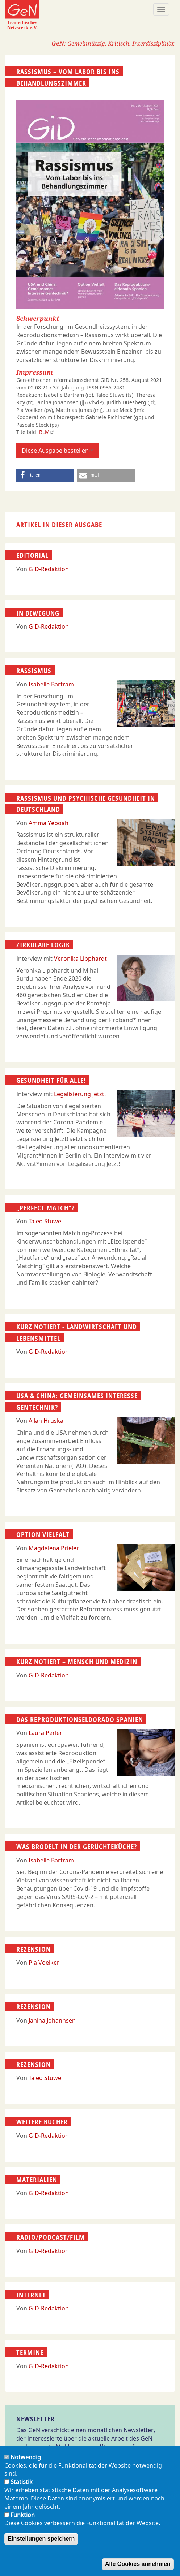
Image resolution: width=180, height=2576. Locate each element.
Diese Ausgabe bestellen (58, 451)
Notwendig (26, 2457)
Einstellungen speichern (41, 2539)
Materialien (36, 2179)
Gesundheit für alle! (51, 1080)
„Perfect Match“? (45, 1207)
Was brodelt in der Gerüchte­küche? (76, 1846)
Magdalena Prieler (54, 1548)
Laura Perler (45, 1733)
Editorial (32, 555)
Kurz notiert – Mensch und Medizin (76, 1661)
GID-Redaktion (49, 569)
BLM (47, 431)
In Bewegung (37, 613)
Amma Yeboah (48, 823)
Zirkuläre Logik (43, 944)
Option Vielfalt (43, 1534)
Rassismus (33, 670)
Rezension (33, 1949)
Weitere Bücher (42, 2122)
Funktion (23, 2515)
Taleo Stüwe (45, 1221)
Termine (29, 2352)
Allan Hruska (46, 1421)
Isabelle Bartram (51, 684)
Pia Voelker (44, 1963)
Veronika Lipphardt (80, 958)
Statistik (22, 2482)
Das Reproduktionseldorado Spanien (79, 1719)
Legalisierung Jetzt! (80, 1094)
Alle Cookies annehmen (138, 2564)
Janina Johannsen (52, 2020)
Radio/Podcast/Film (50, 2237)
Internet (31, 2295)
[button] (45, 475)
